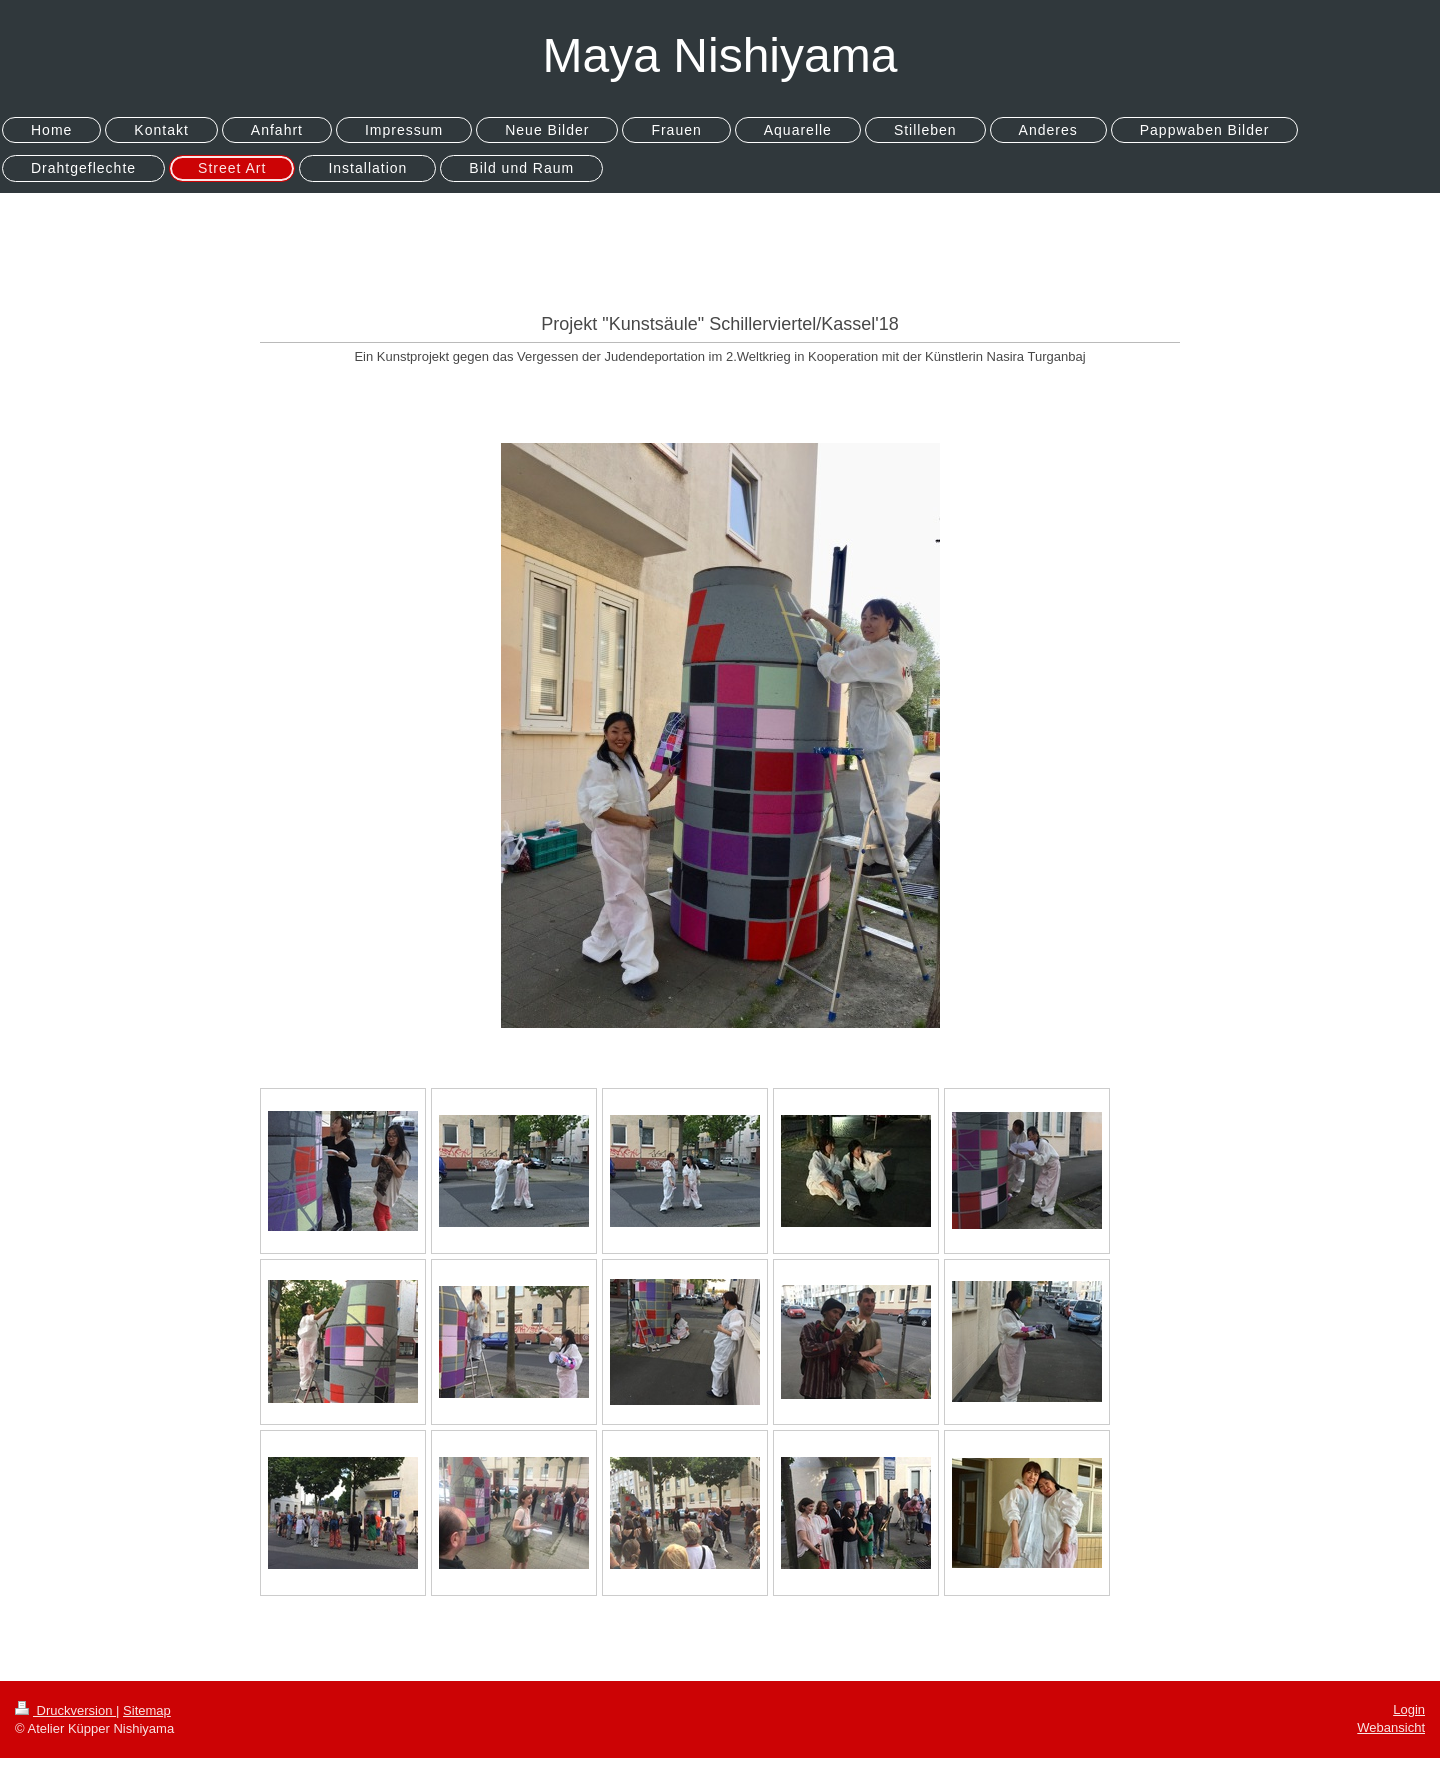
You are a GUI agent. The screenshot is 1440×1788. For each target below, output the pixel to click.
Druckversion (65, 1710)
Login (1409, 1709)
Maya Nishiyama (720, 55)
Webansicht (1391, 1727)
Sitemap (147, 1710)
